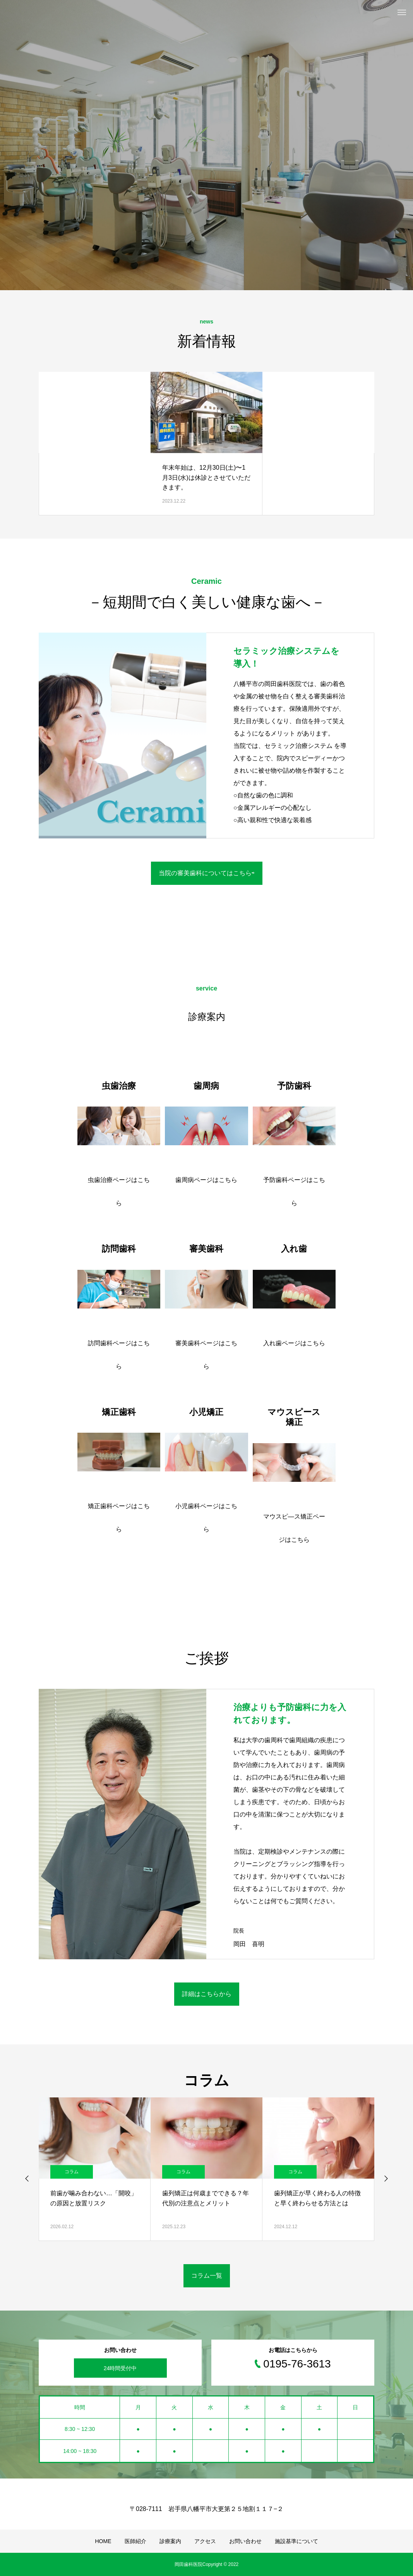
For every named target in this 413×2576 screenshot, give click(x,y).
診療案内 (170, 2541)
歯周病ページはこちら (206, 1180)
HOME (103, 2541)
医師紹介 (135, 2541)
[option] (206, 145)
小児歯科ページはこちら (206, 1518)
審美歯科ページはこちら (206, 1355)
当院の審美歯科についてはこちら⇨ (207, 873)
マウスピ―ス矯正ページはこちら (294, 1528)
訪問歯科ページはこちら (119, 1355)
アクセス (205, 2541)
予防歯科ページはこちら (294, 1191)
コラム (72, 2171)
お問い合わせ (245, 2541)
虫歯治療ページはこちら (119, 1191)
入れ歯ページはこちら (294, 1343)
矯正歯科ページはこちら (119, 1518)
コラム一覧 (206, 2275)
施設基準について (296, 2541)
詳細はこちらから (206, 1994)
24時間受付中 (120, 2368)
